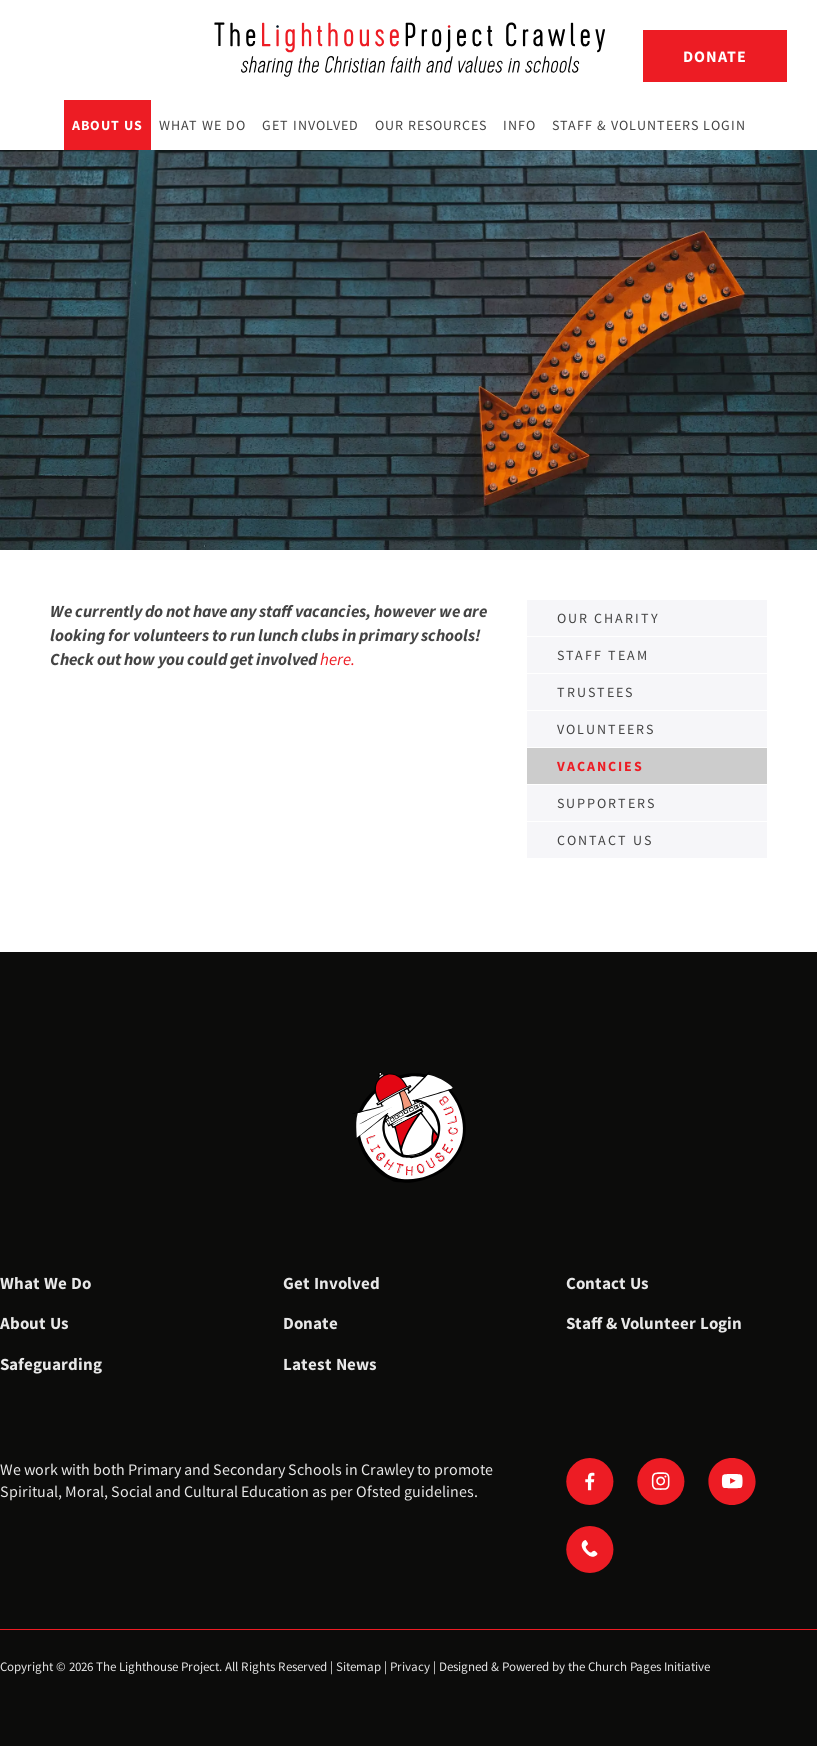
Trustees (595, 692)
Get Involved (310, 125)
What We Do (202, 125)
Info (519, 125)
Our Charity (608, 618)
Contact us (605, 840)
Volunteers (606, 729)
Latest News (330, 1364)
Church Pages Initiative (649, 1666)
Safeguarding (51, 1364)
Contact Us (607, 1283)
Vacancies (600, 766)
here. (337, 659)
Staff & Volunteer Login (654, 1323)
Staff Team (603, 655)
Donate (715, 56)
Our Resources (431, 125)
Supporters (606, 803)
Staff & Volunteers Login (649, 125)
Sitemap (358, 1666)
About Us (107, 125)
